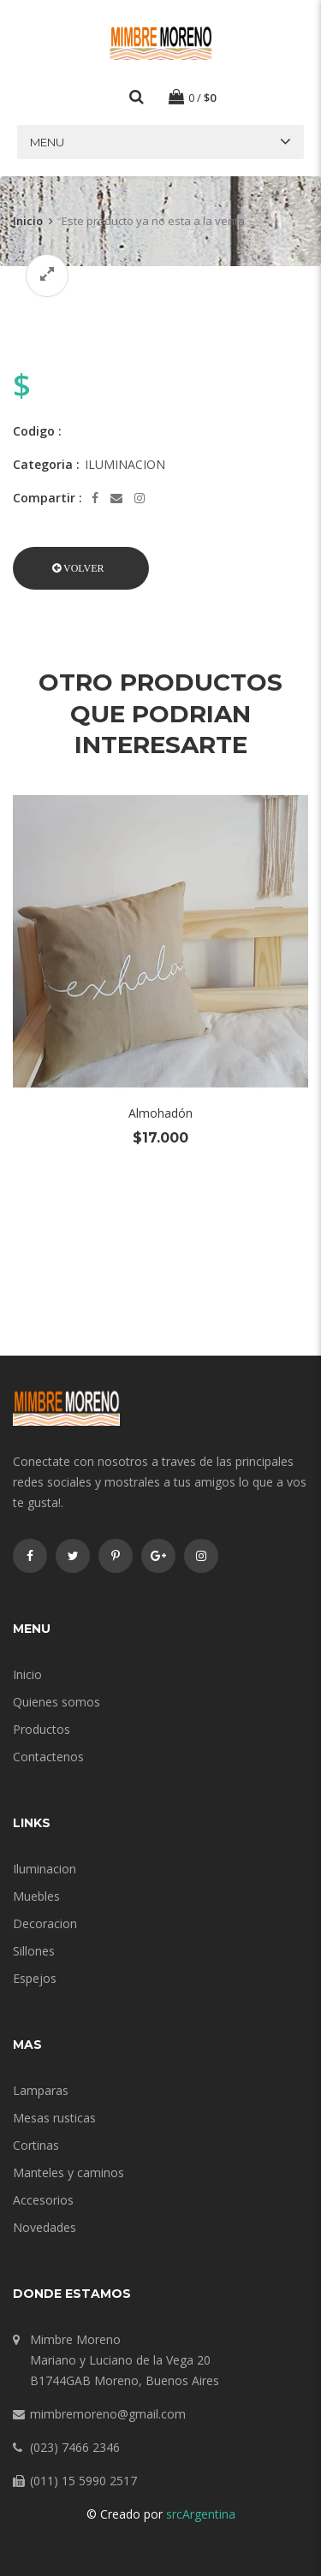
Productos (41, 1729)
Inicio (28, 221)
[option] (160, 309)
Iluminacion (44, 1869)
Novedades (44, 2227)
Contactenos (48, 1756)
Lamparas (40, 2090)
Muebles (36, 1896)
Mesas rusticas (54, 2118)
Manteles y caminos (68, 2172)
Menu (47, 142)
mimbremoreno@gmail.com (108, 2414)
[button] (81, 568)
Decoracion (45, 1923)
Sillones (34, 1951)
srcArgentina (200, 2514)
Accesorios (43, 2200)
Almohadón (160, 1113)
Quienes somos (56, 1702)
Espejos (34, 1978)
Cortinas (36, 2145)
